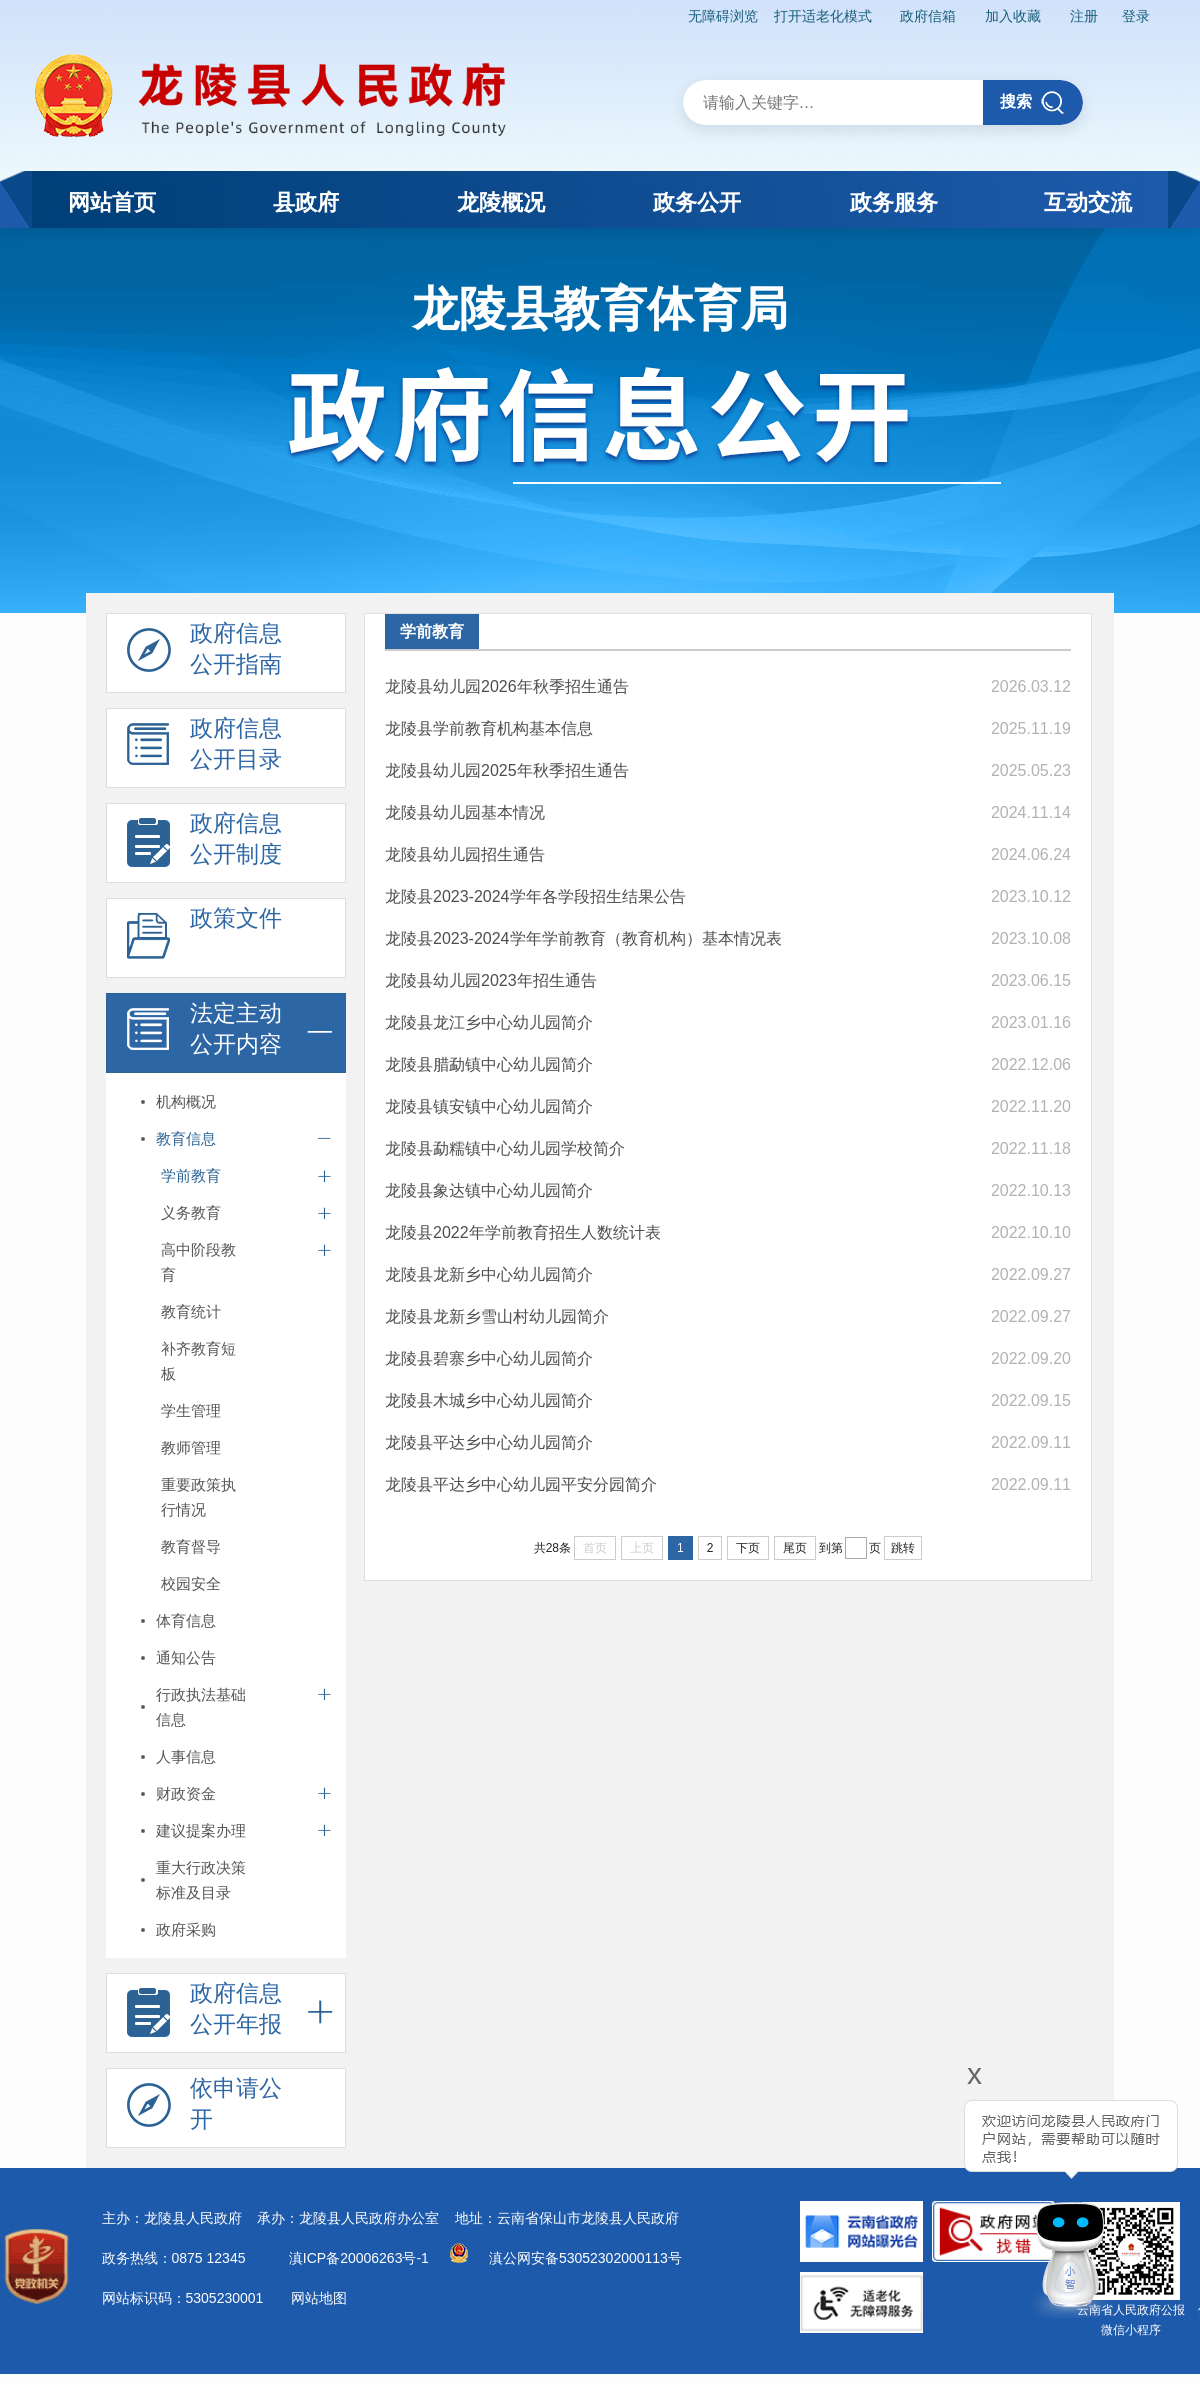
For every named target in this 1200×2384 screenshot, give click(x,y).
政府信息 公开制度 (204, 844)
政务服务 (894, 202)
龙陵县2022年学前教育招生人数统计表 (523, 1232)
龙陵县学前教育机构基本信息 (489, 728)
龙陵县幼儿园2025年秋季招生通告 (507, 770)
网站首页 (112, 202)
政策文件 (204, 939)
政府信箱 (928, 16)
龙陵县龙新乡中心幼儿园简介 (489, 1274)
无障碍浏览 (723, 16)
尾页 (795, 1548)
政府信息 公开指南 (204, 654)
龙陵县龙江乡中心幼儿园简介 (489, 1022)
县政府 (306, 202)
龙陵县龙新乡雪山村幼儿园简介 (497, 1316)
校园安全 (191, 1583)
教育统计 (191, 1311)
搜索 (1032, 102)
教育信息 (186, 1138)
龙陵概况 (501, 202)
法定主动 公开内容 (204, 1034)
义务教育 (191, 1212)
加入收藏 (1013, 16)
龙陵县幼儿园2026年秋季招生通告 (507, 686)
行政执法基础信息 (201, 1707)
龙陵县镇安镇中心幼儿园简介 (489, 1106)
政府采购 (186, 1929)
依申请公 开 (204, 2109)
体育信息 (186, 1620)
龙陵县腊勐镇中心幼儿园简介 (489, 1064)
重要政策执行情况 (198, 1497)
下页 (748, 1548)
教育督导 (191, 1546)
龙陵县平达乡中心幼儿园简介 (489, 1442)
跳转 (903, 1548)
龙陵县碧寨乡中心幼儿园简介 (489, 1358)
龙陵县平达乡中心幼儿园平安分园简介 (521, 1484)
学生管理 (191, 1410)
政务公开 (697, 202)
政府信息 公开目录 (204, 749)
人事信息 (186, 1756)
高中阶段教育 (198, 1262)
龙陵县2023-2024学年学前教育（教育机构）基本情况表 (583, 938)
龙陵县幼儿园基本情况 (465, 812)
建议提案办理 (201, 1830)
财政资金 (186, 1793)
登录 (1136, 16)
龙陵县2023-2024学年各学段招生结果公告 (535, 896)
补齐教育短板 (198, 1361)
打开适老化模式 (823, 16)
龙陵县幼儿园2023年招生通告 (491, 980)
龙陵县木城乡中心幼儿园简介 (489, 1400)
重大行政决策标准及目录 (201, 1880)
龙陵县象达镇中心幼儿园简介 (489, 1190)
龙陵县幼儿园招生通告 (465, 854)
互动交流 (1088, 202)
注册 (1084, 16)
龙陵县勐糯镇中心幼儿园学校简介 (505, 1148)
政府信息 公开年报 (204, 2014)
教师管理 (191, 1447)
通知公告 (186, 1657)
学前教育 (191, 1175)
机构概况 (186, 1101)
